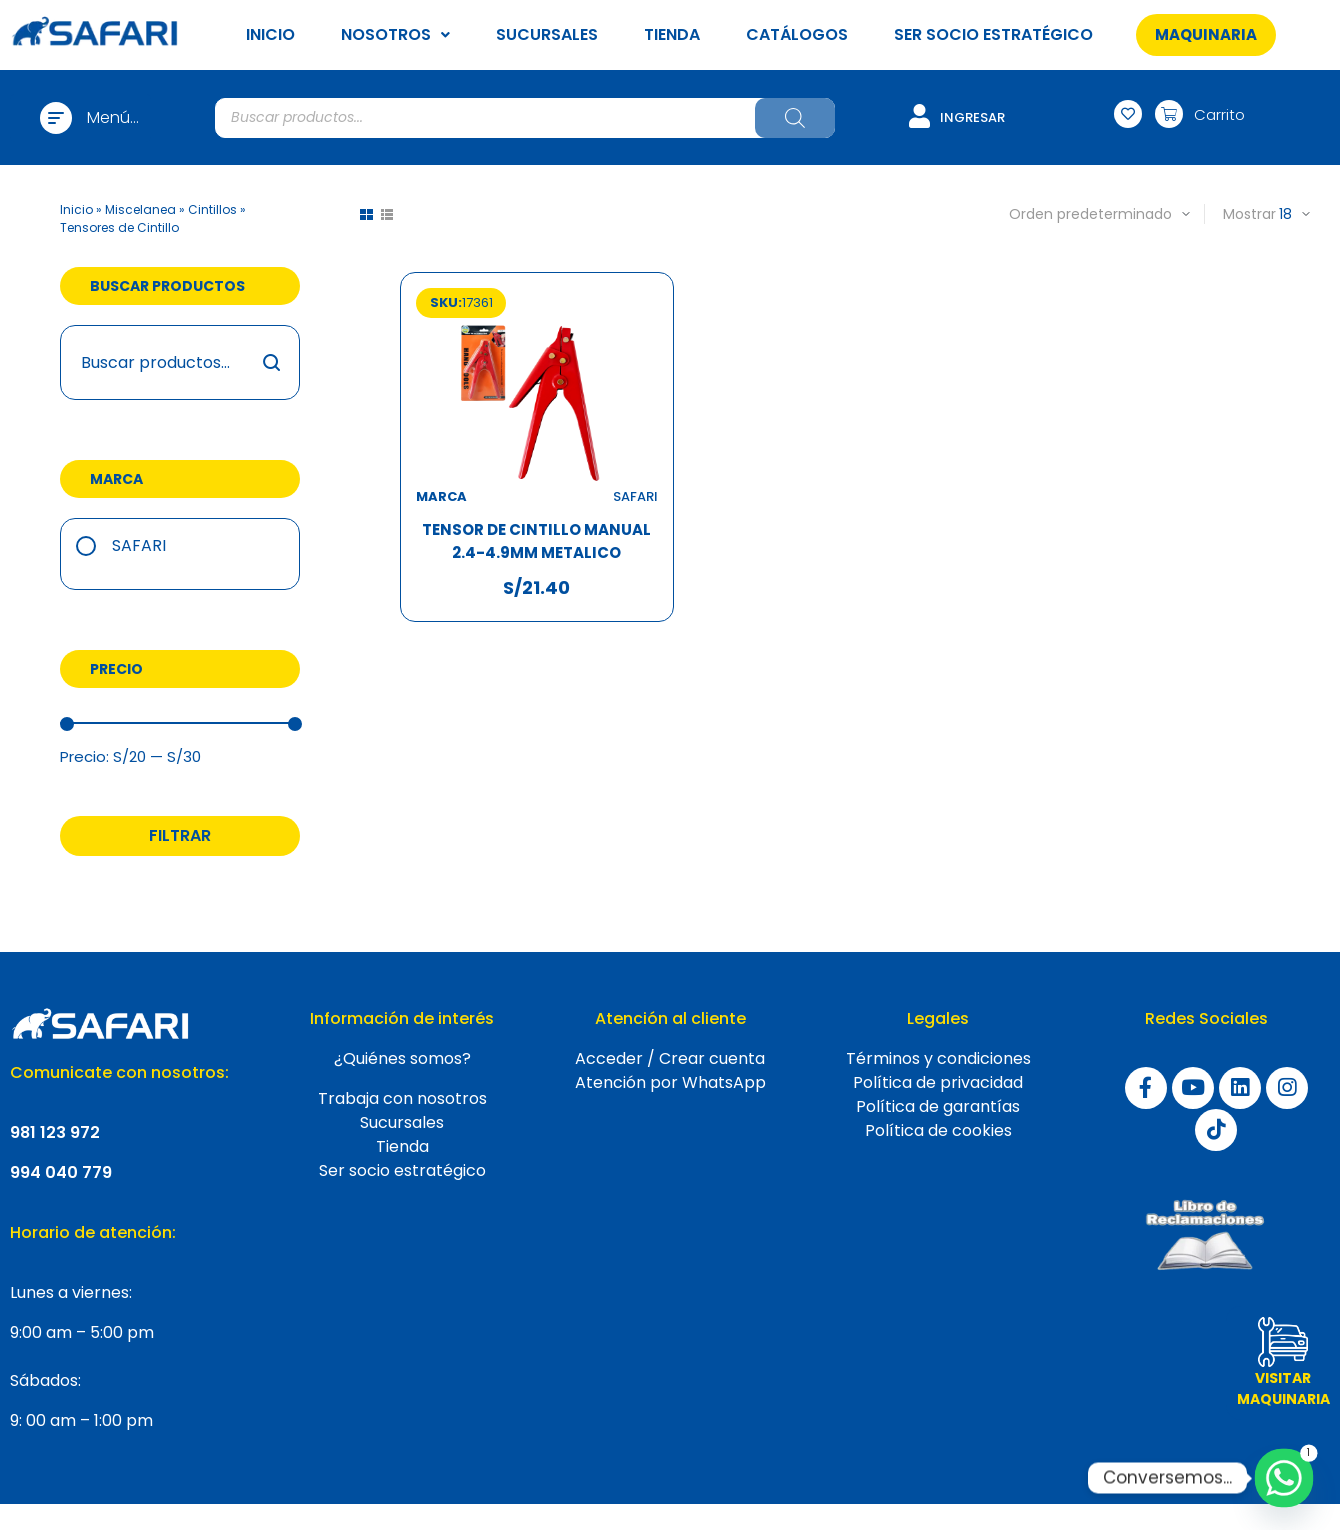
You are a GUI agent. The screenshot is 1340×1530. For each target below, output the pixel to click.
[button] (1206, 34)
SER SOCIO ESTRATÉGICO (993, 34)
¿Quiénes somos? (402, 1058)
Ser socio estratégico (402, 1170)
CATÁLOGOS (797, 34)
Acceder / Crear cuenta (670, 1058)
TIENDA (672, 34)
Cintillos (212, 209)
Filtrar (180, 835)
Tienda (402, 1146)
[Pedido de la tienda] (1074, 214)
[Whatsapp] (1284, 1478)
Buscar (272, 362)
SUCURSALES (547, 34)
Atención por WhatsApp (670, 1082)
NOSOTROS (395, 34)
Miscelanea (140, 209)
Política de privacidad (938, 1082)
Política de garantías (938, 1106)
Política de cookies (938, 1130)
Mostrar (1249, 214)
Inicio (76, 209)
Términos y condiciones (938, 1058)
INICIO (270, 34)
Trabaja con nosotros (402, 1098)
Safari (139, 545)
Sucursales (402, 1122)
